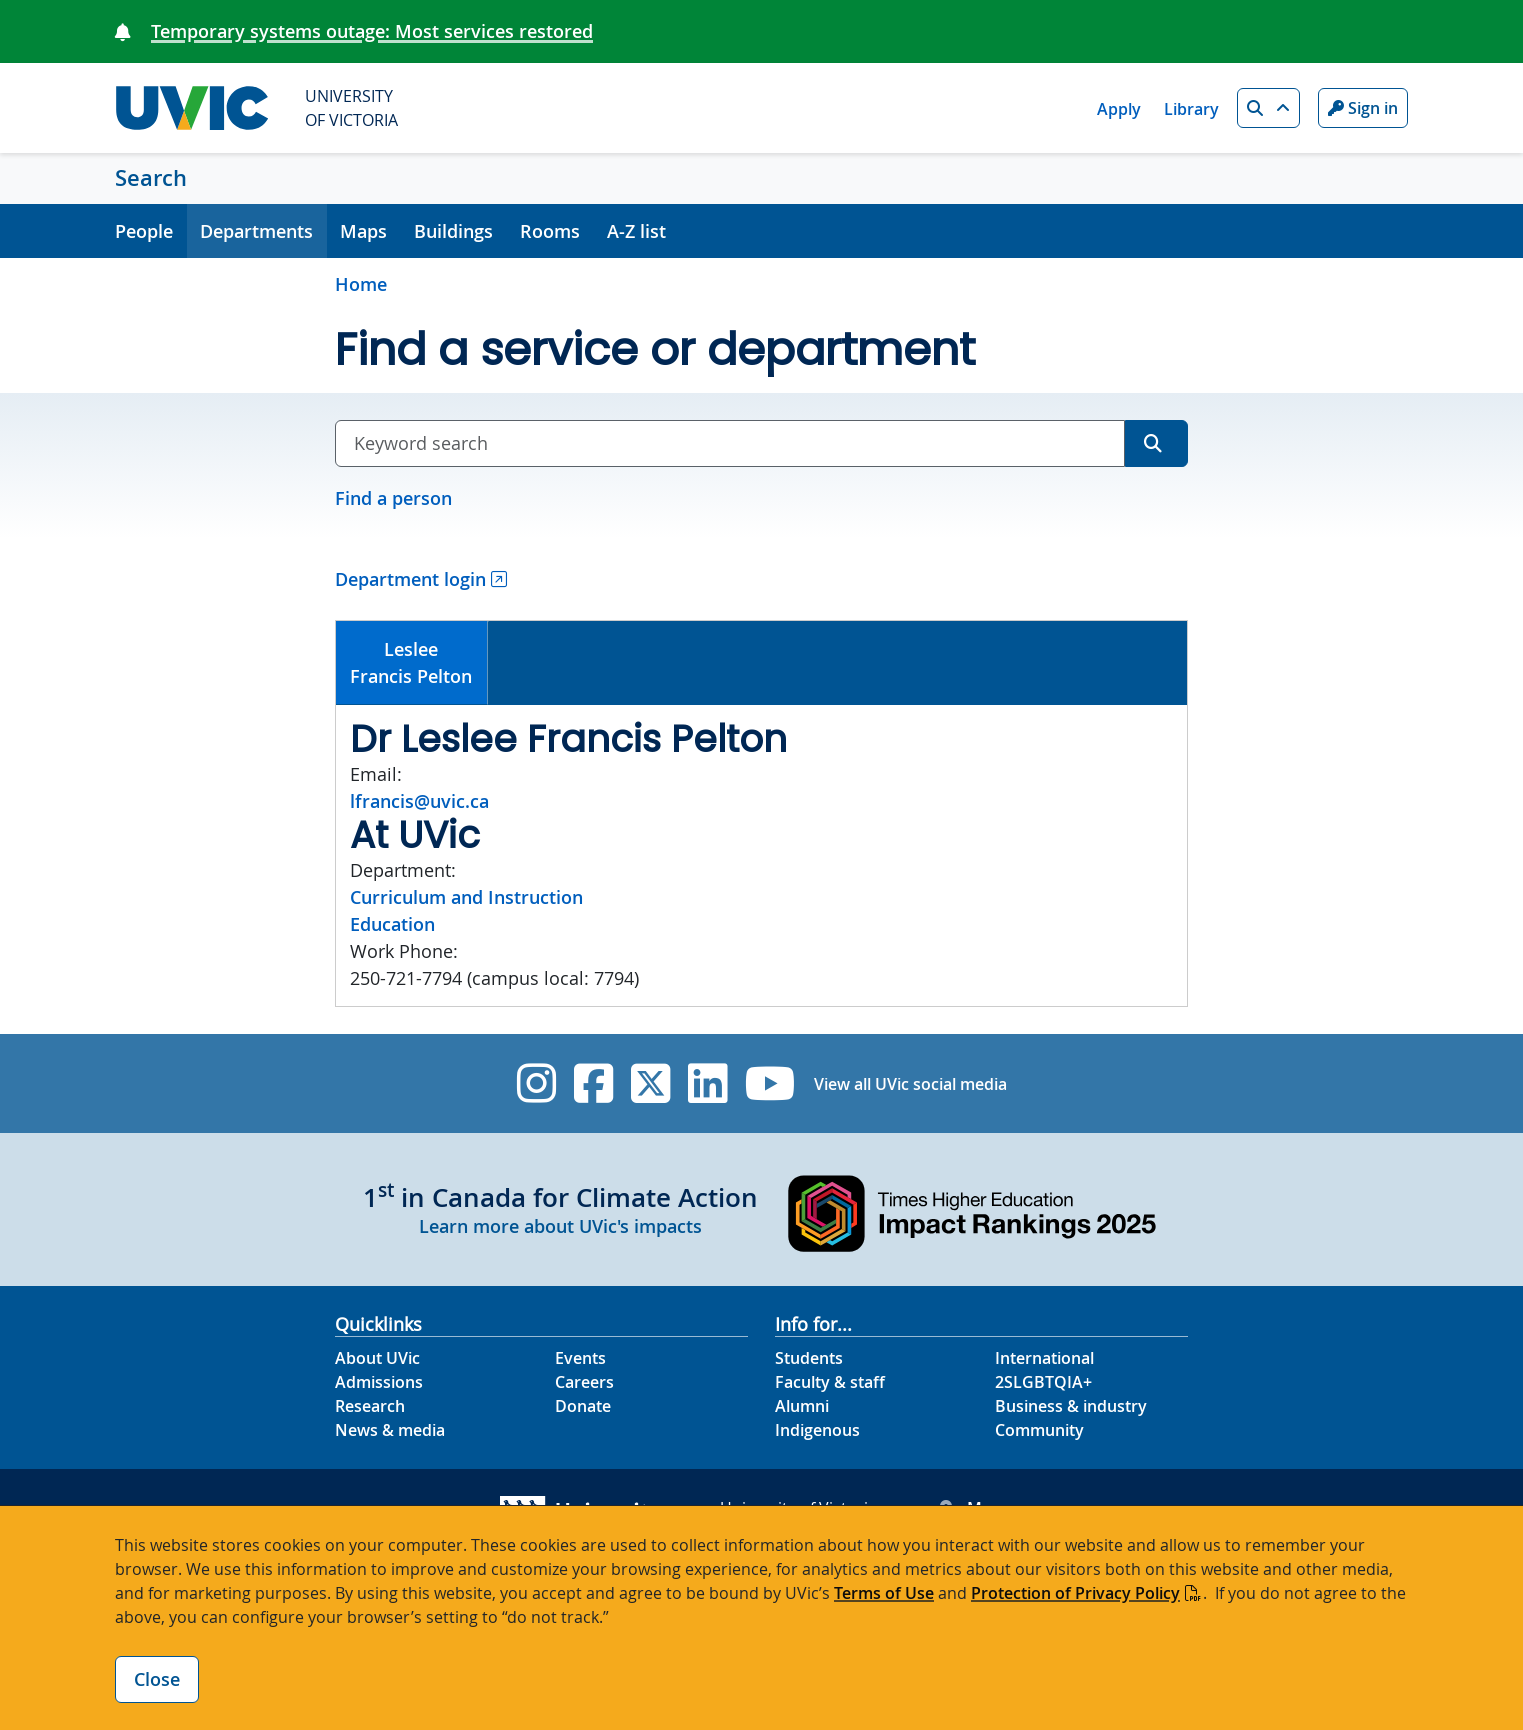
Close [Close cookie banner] (157, 1679)
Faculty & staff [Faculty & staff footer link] (830, 1382)
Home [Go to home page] (361, 284)
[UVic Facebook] (593, 1083)
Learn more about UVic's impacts (560, 1226)
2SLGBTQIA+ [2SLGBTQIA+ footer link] (1043, 1382)
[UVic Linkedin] (707, 1083)
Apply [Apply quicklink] (1119, 109)
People (144, 231)
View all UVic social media (910, 1084)
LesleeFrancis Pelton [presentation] (411, 662)
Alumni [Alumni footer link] (802, 1406)
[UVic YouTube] (770, 1083)
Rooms (550, 231)
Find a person (393, 498)
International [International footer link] (1044, 1358)
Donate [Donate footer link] (583, 1406)
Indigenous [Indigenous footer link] (817, 1430)
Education (392, 924)
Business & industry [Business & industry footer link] (1071, 1406)
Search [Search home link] (151, 178)
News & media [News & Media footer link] (390, 1430)
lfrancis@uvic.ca (419, 801)
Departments (256, 231)
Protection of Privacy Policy (1075, 1593)
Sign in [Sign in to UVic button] (1363, 108)
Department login (410, 579)
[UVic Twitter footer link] (650, 1083)
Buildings (453, 231)
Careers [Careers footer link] (584, 1382)
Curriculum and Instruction (466, 897)
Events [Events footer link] (580, 1358)
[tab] (412, 663)
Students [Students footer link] (809, 1358)
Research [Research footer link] (370, 1406)
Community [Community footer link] (1039, 1430)
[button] (1268, 108)
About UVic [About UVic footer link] (377, 1358)
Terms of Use (884, 1593)
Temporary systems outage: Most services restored (372, 31)
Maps (363, 231)
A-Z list (636, 231)
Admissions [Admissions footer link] (379, 1382)
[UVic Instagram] (536, 1083)
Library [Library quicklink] (1191, 109)
